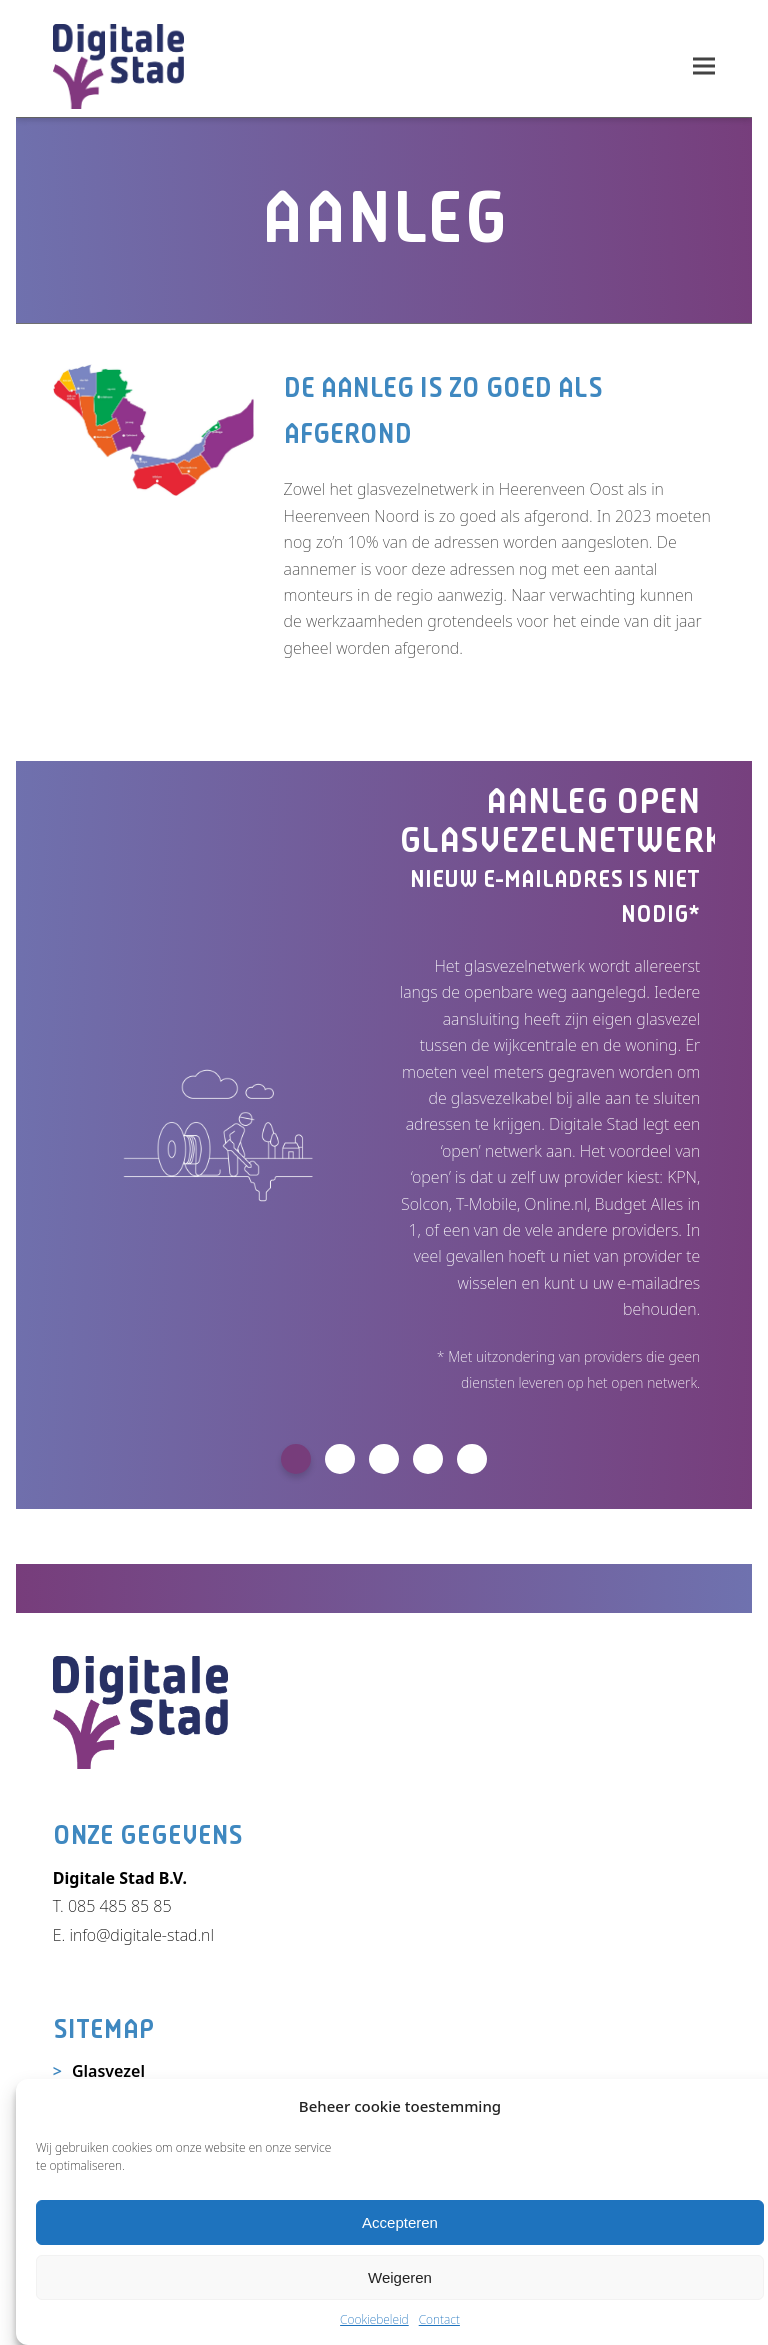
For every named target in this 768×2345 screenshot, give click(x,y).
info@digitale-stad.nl (141, 1935)
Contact (439, 2319)
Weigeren (400, 2277)
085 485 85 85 (120, 1906)
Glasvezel (108, 2071)
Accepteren (400, 2222)
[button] (704, 66)
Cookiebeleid (374, 2319)
